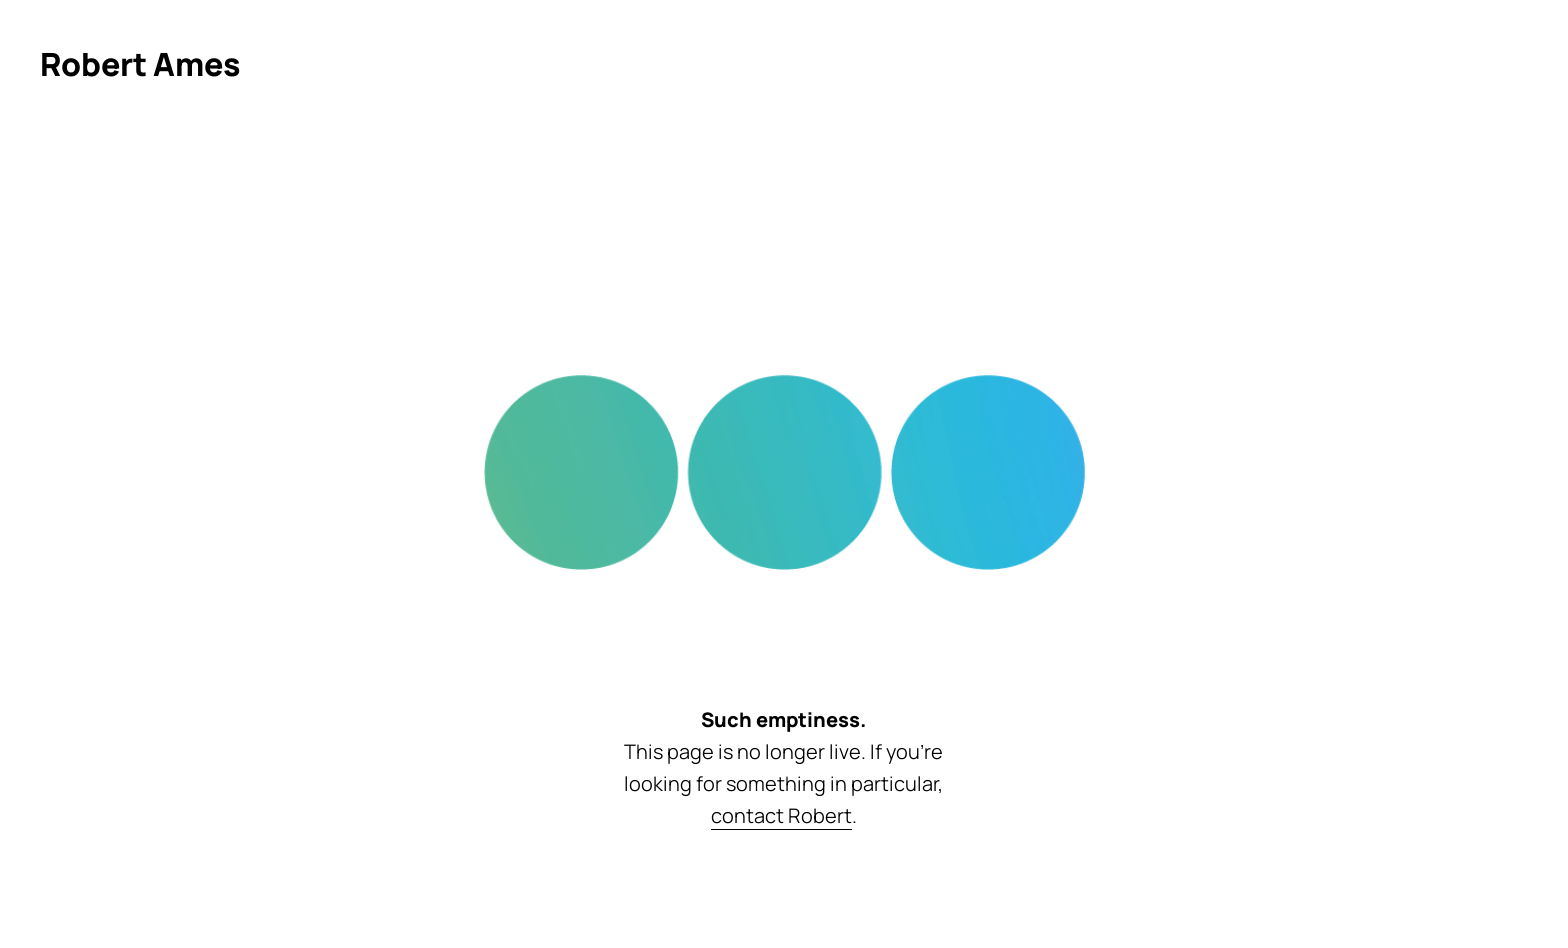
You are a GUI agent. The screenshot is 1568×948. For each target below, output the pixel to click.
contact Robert (781, 815)
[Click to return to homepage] (140, 64)
